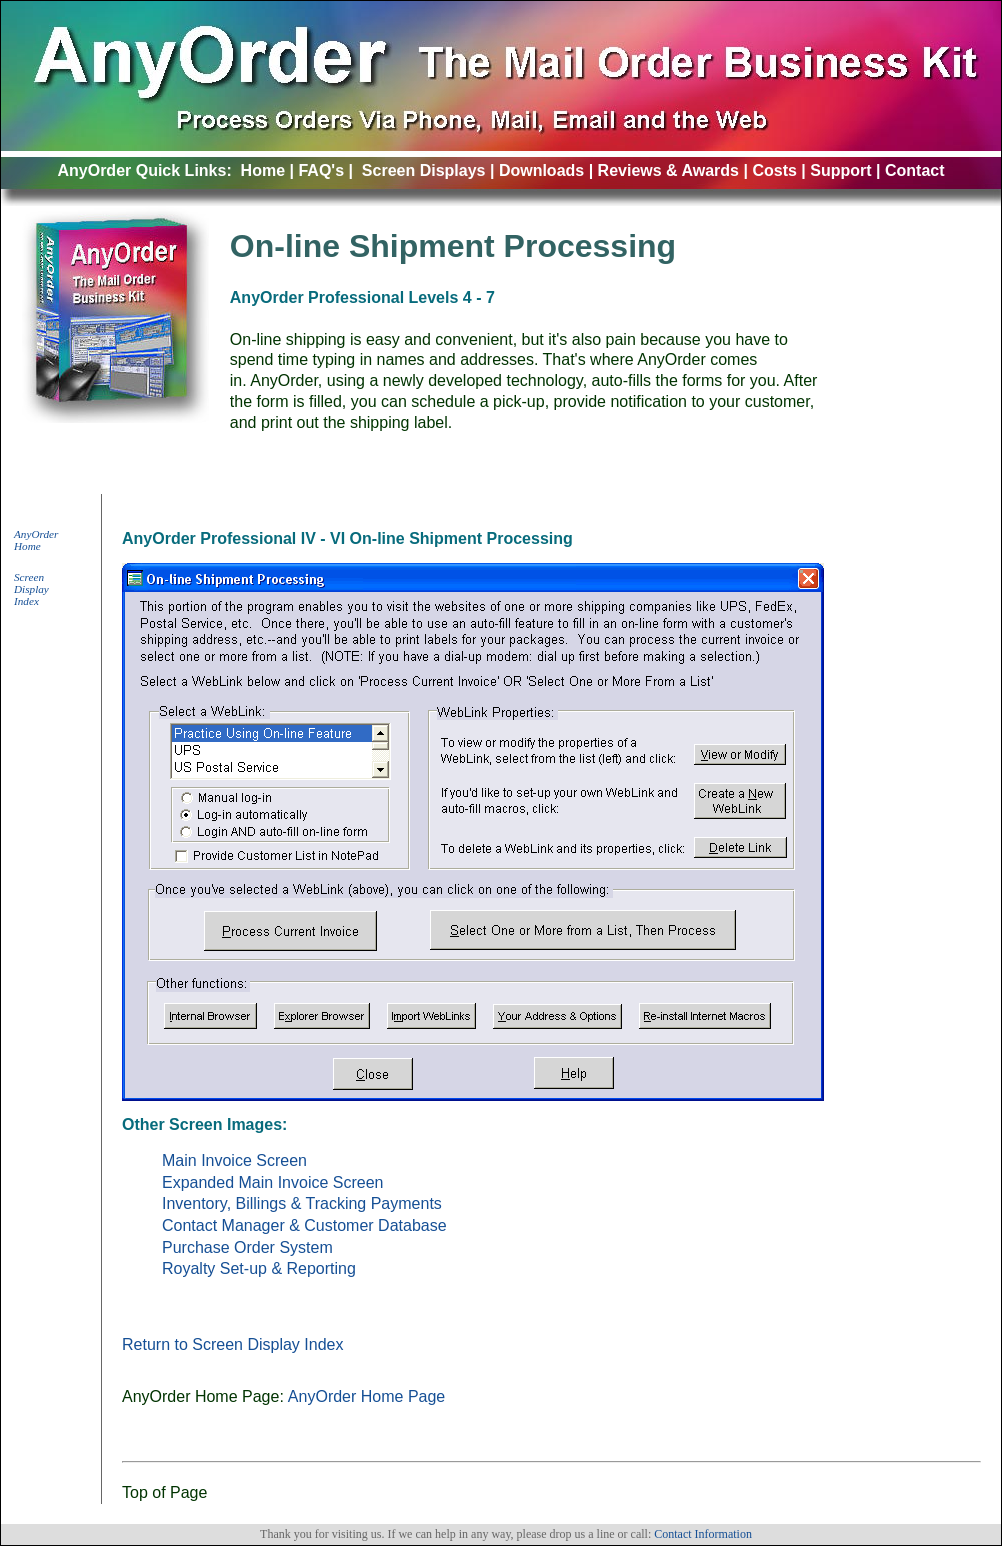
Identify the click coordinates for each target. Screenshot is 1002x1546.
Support (840, 170)
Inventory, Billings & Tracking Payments (302, 1203)
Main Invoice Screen (234, 1160)
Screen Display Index (31, 589)
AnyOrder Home (36, 540)
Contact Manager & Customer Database (304, 1225)
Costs (774, 170)
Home (263, 170)
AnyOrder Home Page (366, 1396)
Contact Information (703, 1534)
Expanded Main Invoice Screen (272, 1182)
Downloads (541, 170)
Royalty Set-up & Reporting (259, 1268)
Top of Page (164, 1492)
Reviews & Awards (668, 170)
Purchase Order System (247, 1247)
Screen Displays (424, 170)
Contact (915, 170)
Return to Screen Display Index (232, 1344)
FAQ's (321, 170)
